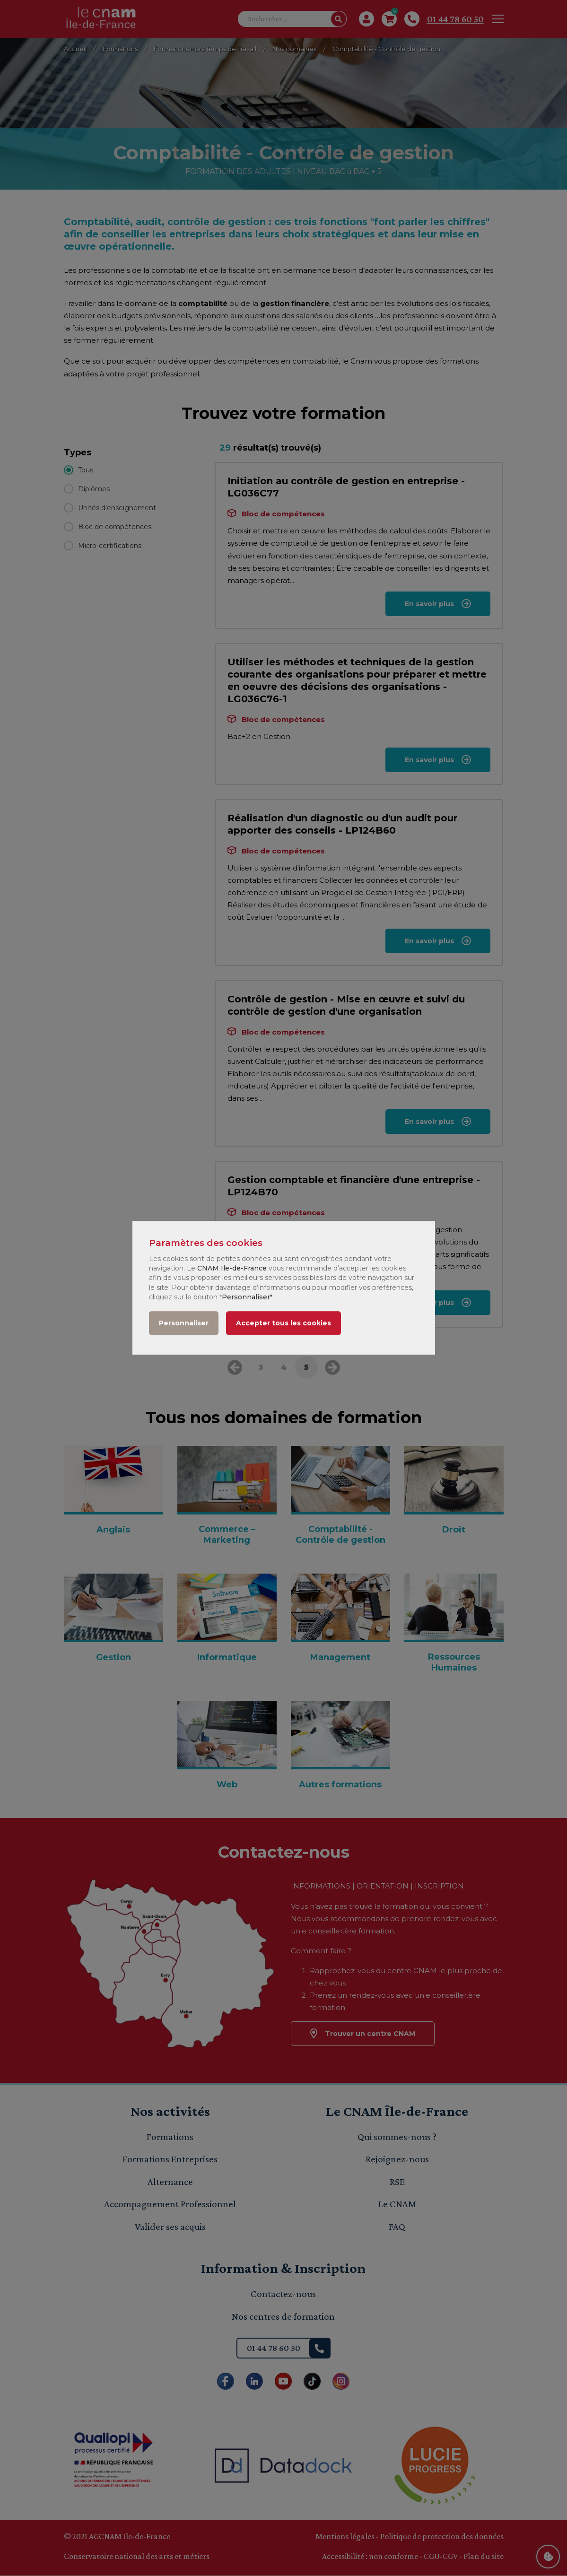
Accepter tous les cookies (283, 1323)
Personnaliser (184, 1323)
